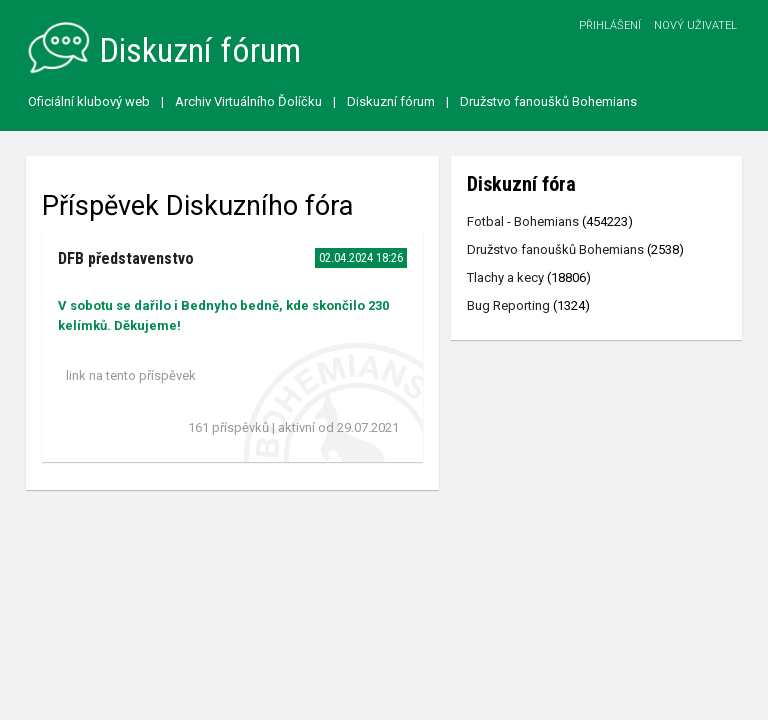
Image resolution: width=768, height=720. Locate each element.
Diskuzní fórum (391, 101)
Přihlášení (610, 25)
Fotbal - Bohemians (523, 221)
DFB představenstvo (126, 258)
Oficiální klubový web (89, 101)
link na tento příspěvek (131, 375)
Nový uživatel (695, 25)
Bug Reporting (508, 305)
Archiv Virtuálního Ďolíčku (248, 101)
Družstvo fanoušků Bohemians (548, 101)
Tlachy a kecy (505, 277)
